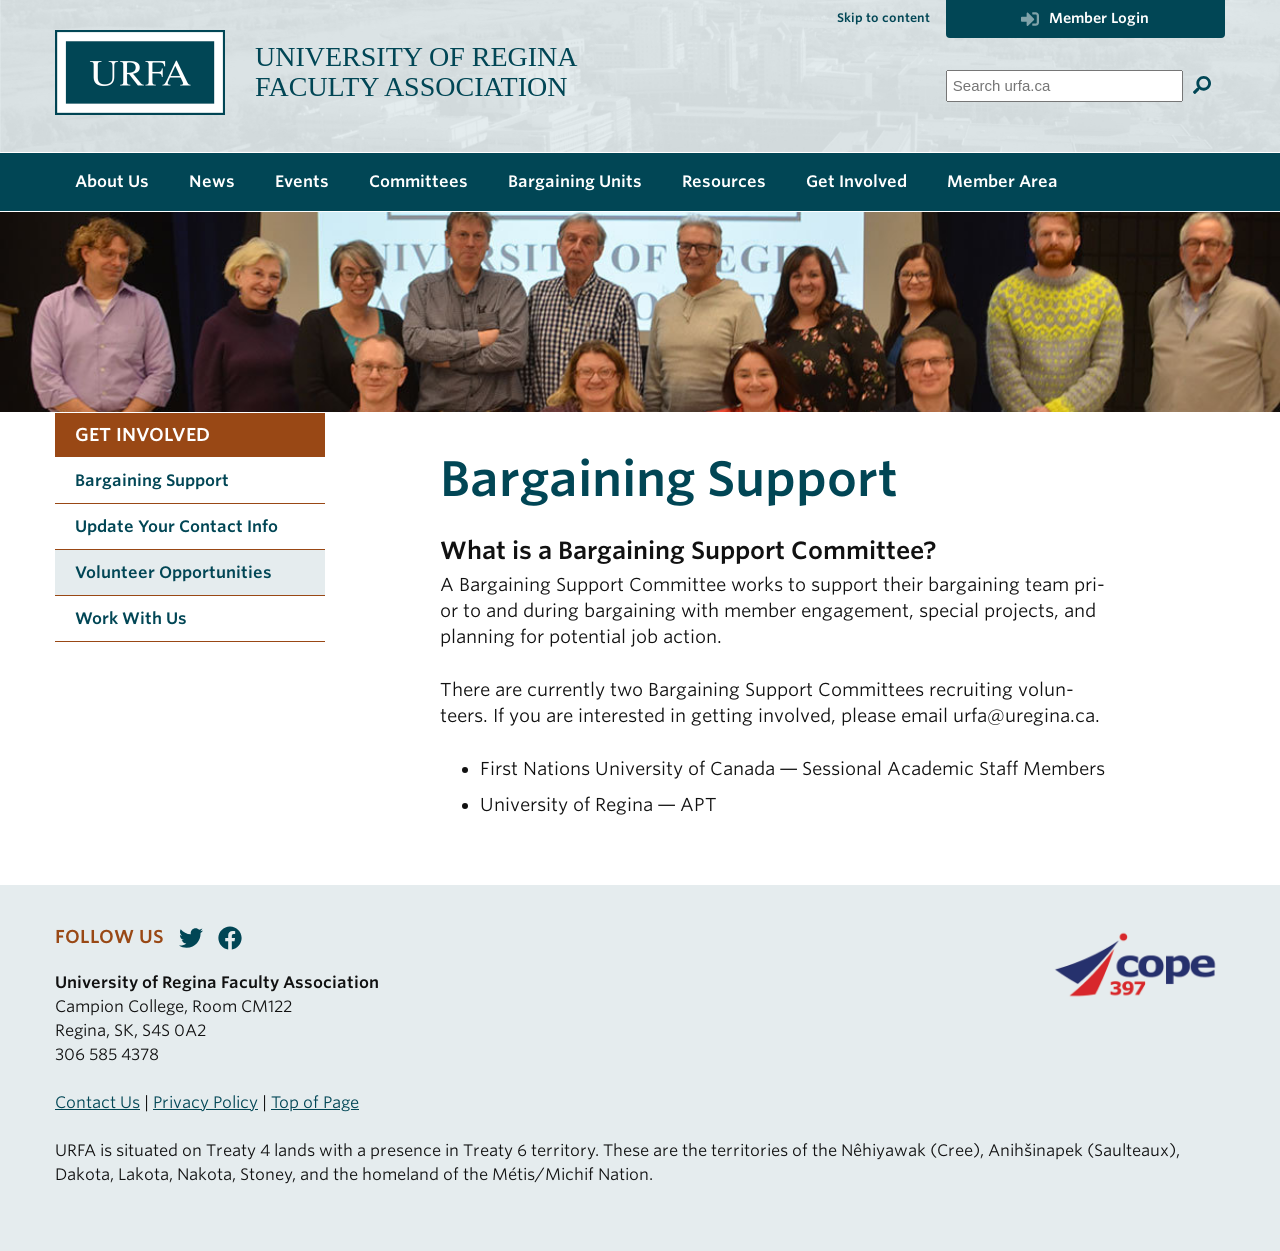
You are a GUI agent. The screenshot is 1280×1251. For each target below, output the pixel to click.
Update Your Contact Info (176, 526)
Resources (724, 181)
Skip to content (883, 17)
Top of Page (315, 1102)
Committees (418, 181)
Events (302, 181)
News (212, 181)
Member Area (1002, 181)
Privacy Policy (205, 1102)
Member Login (1085, 18)
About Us (112, 181)
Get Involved (856, 181)
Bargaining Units (575, 181)
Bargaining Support (152, 480)
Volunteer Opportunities (173, 572)
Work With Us (131, 618)
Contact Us (97, 1102)
